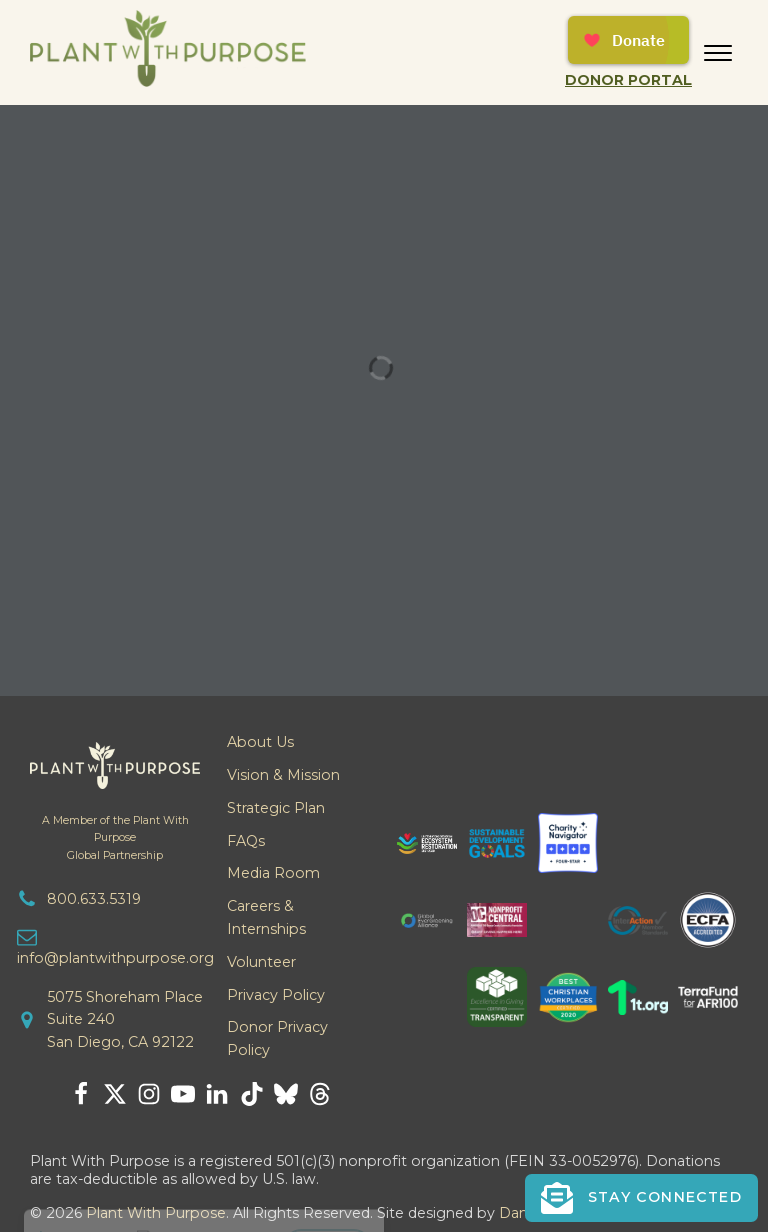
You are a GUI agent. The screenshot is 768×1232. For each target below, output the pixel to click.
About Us (260, 742)
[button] (641, 1198)
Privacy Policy (276, 995)
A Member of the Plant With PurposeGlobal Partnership (115, 837)
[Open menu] (718, 53)
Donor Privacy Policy (277, 1038)
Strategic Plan (276, 808)
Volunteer (261, 962)
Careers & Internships (266, 917)
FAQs (246, 841)
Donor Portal (628, 80)
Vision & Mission (283, 775)
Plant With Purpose (156, 1213)
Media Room (273, 873)
